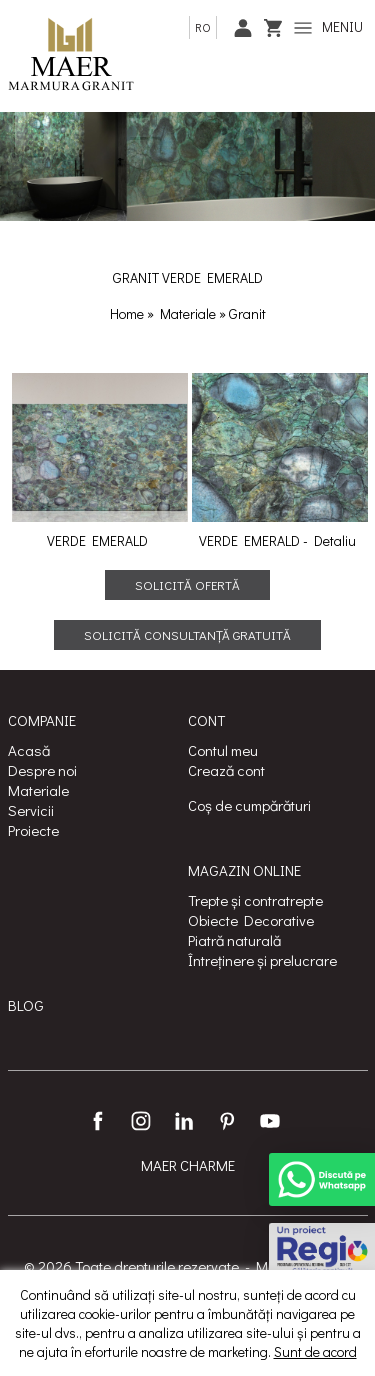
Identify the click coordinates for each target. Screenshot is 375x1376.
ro (203, 27)
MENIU (328, 26)
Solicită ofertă (187, 584)
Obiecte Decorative (251, 920)
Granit (247, 313)
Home (127, 313)
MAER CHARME (188, 1165)
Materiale (189, 313)
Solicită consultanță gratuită (187, 634)
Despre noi (42, 770)
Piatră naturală (234, 940)
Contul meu (223, 750)
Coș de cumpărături (249, 805)
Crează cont (226, 770)
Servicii (31, 810)
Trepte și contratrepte (255, 900)
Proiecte (33, 830)
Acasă (29, 750)
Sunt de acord (315, 1351)
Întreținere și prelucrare (262, 960)
